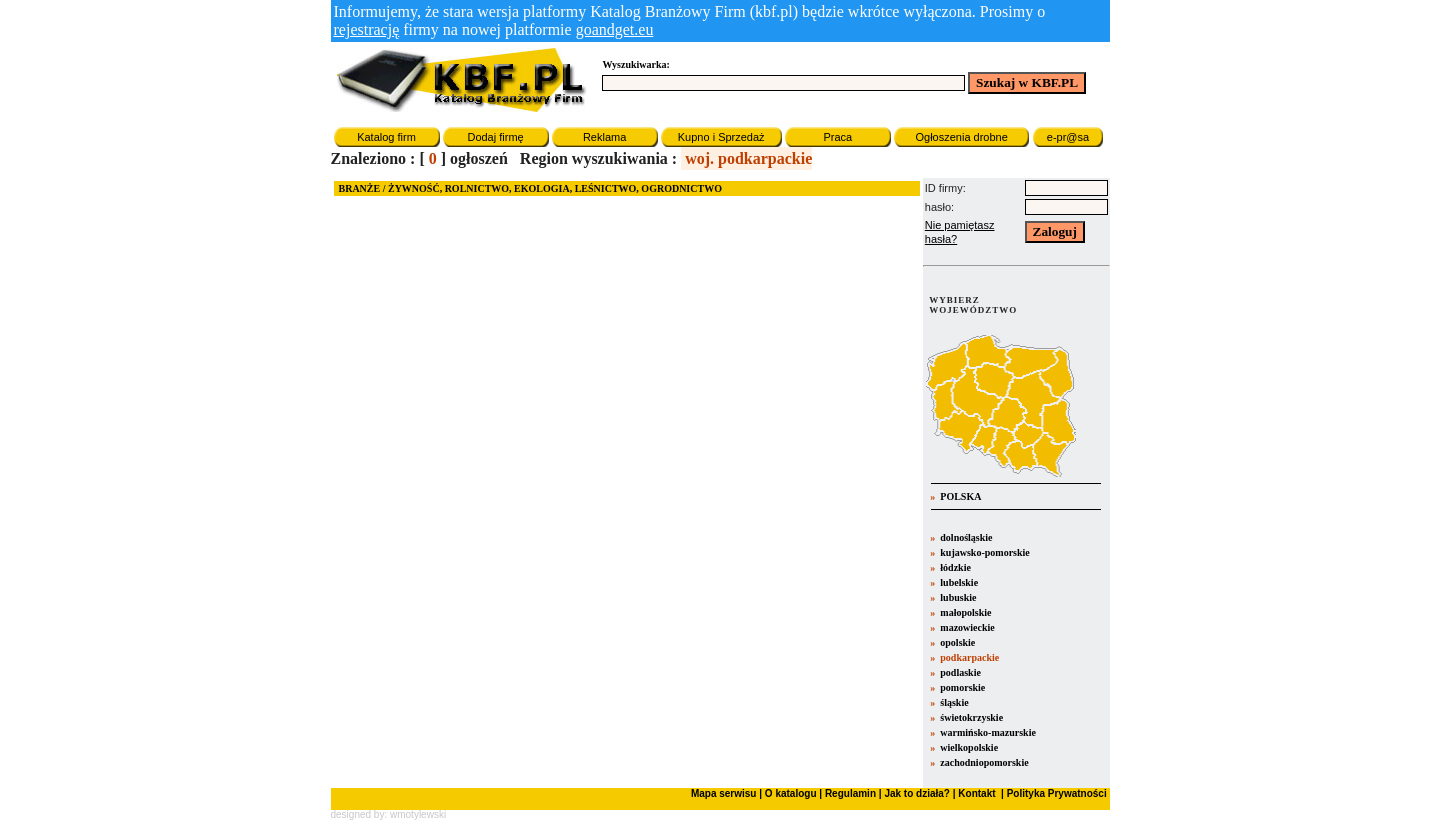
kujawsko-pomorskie (984, 552)
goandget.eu (615, 29)
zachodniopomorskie (984, 762)
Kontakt (976, 793)
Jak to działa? (917, 793)
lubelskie (959, 582)
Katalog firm (386, 137)
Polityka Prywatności (1055, 793)
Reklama (604, 137)
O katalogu (791, 793)
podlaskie (960, 672)
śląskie (954, 702)
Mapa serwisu (724, 793)
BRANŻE (360, 188)
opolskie (957, 642)
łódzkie (955, 567)
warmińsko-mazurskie (988, 732)
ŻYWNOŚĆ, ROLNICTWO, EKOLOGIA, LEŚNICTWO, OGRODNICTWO (555, 188)
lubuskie (958, 597)
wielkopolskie (969, 747)
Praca (837, 137)
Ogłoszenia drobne (961, 137)
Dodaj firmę (495, 137)
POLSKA (960, 496)
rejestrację (367, 29)
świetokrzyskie (971, 717)
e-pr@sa (1068, 137)
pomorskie (962, 687)
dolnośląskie (966, 537)
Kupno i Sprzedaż (721, 137)
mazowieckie (967, 627)
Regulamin (850, 793)
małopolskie (965, 612)
